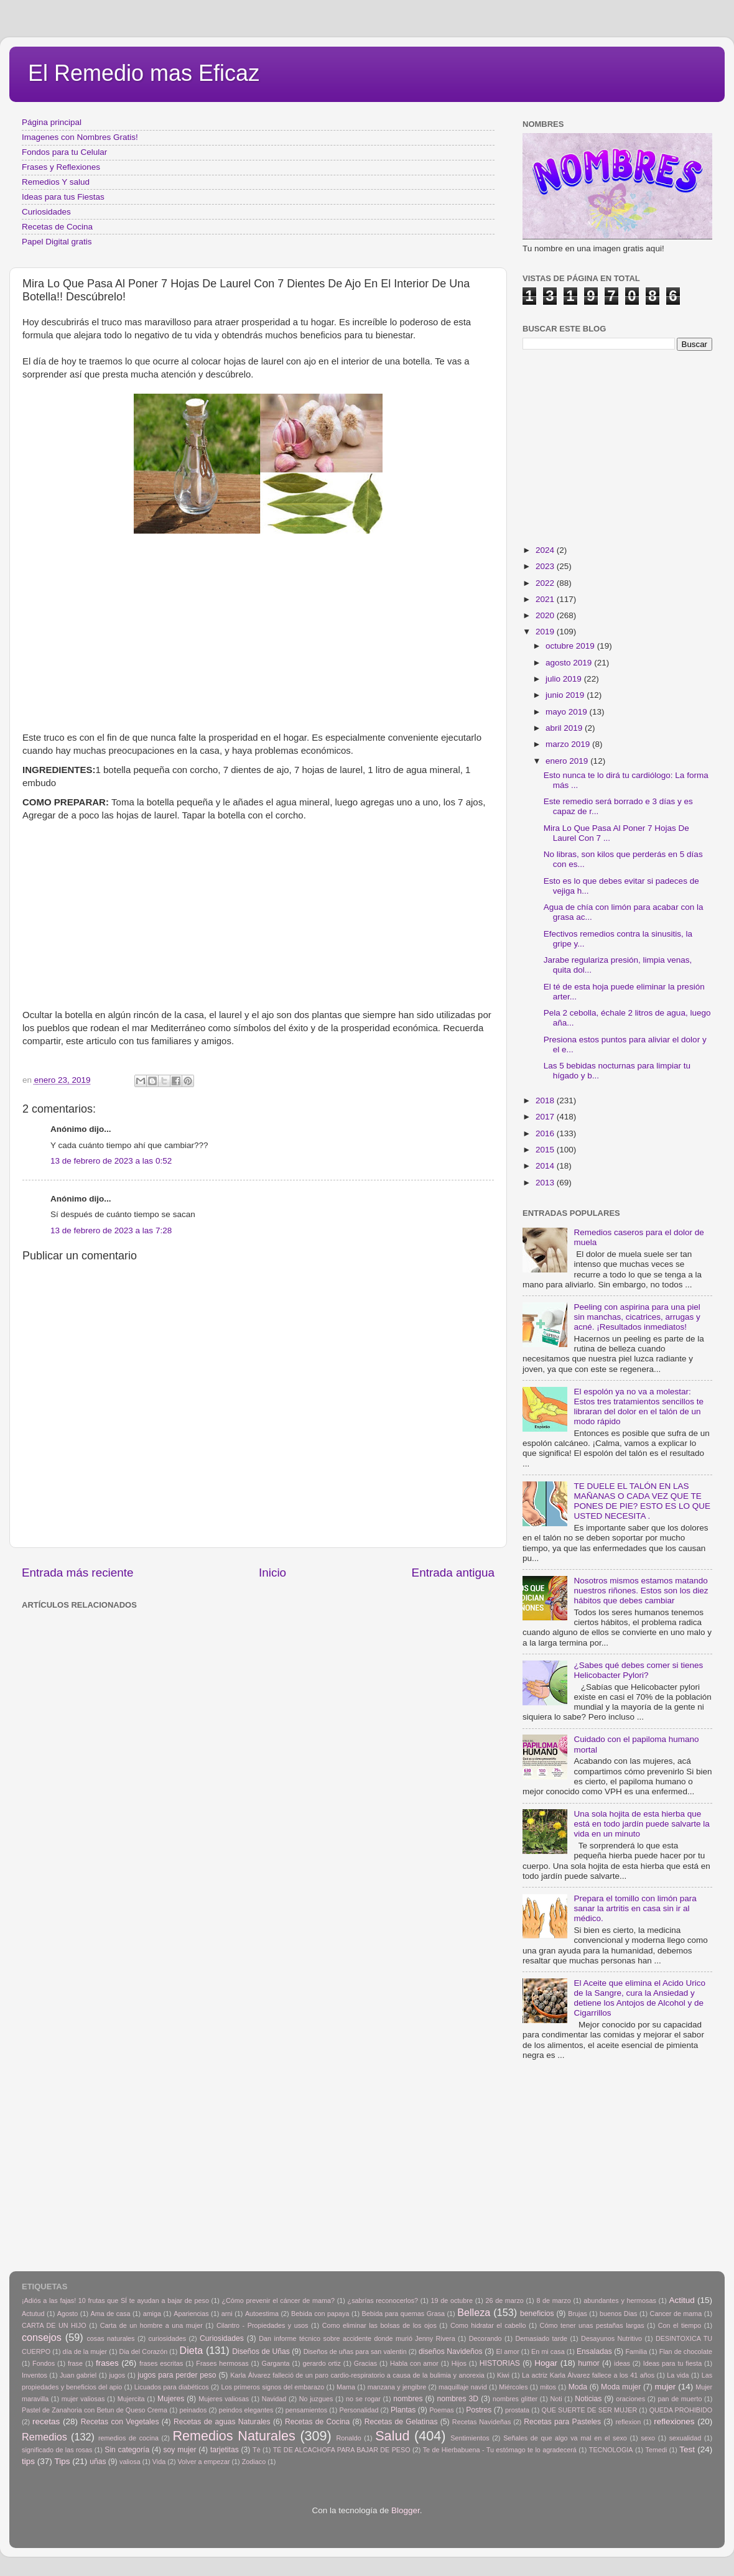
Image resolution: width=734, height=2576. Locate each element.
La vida (678, 2375)
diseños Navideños (451, 2351)
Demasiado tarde (541, 2338)
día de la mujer (85, 2351)
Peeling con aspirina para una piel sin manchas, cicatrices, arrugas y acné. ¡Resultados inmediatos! (637, 1317)
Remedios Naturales (233, 2436)
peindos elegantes (246, 2410)
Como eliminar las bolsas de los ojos (379, 2325)
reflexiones (674, 2421)
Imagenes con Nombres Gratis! (80, 137)
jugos (117, 2375)
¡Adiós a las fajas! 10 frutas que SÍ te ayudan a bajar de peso (115, 2300)
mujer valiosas (83, 2398)
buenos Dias (619, 2313)
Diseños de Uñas (261, 2351)
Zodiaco (254, 2461)
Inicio (272, 1572)
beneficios (537, 2313)
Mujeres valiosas (223, 2398)
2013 (546, 1182)
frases (107, 2363)
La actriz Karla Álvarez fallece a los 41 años (588, 2375)
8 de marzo (553, 2300)
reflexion (628, 2421)
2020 (546, 615)
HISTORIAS (500, 2363)
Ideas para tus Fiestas (63, 197)
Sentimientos (469, 2438)
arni (227, 2313)
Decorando (485, 2338)
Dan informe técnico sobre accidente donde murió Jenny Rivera (357, 2338)
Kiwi (503, 2375)
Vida (158, 2461)
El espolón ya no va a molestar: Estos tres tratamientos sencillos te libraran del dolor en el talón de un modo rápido (639, 1407)
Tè (257, 2449)
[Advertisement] (258, 637)
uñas (98, 2461)
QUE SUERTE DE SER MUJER (590, 2410)
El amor (507, 2351)
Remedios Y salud (56, 182)
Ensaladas (594, 2351)
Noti (556, 2398)
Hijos (459, 2363)
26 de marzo (505, 2300)
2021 (546, 599)
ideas (622, 2363)
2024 (546, 550)
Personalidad (358, 2410)
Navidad (274, 2398)
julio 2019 (565, 678)
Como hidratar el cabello (488, 2325)
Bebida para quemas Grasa (403, 2313)
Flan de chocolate (685, 2351)
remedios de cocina (128, 2438)
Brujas (577, 2313)
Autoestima (262, 2313)
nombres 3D (457, 2398)
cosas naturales (110, 2338)
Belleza (473, 2312)
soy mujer (180, 2449)
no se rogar (363, 2398)
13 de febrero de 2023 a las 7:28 (111, 1230)
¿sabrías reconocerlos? (383, 2300)
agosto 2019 (570, 662)
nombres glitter (515, 2398)
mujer (665, 2386)
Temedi (656, 2449)
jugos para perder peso (176, 2375)
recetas (46, 2421)
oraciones (630, 2398)
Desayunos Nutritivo (611, 2338)
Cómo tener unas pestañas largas (592, 2325)
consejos (42, 2337)
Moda (578, 2387)
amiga (152, 2313)
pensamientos (306, 2410)
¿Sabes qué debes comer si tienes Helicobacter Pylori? (638, 1670)
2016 (546, 1133)
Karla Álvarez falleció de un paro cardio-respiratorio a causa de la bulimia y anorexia (357, 2375)
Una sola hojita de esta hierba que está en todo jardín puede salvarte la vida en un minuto (641, 1823)
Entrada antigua (453, 1572)
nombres (407, 2398)
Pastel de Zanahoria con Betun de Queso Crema (94, 2410)
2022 (546, 583)
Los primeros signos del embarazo (272, 2387)
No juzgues (316, 2398)
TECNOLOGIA (611, 2449)
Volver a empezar (203, 2461)
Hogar (545, 2363)
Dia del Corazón (143, 2351)
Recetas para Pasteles (562, 2421)
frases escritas (161, 2363)
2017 (546, 1116)
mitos (548, 2387)
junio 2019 (566, 695)
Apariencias (191, 2313)
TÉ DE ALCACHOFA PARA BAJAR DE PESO (342, 2449)
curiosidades (167, 2338)
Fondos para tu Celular (64, 152)
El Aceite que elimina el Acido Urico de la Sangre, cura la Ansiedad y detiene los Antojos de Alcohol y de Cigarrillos (639, 1998)
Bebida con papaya (320, 2313)
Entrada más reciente (78, 1572)
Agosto (67, 2313)
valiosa (130, 2461)
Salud (392, 2436)
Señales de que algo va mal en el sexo (565, 2438)
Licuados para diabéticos (171, 2387)
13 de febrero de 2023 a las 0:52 (111, 1160)
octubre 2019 (571, 646)
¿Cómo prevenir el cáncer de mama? (278, 2300)
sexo (648, 2438)
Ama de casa (111, 2313)
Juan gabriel (78, 2375)
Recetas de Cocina (57, 226)
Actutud (33, 2313)
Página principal (51, 122)
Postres (478, 2410)
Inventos (34, 2375)
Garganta (276, 2363)
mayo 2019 (568, 711)
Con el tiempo (680, 2325)
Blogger (405, 2510)
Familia (636, 2351)
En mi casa (548, 2351)
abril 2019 (565, 728)
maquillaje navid (463, 2387)
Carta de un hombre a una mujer (151, 2325)
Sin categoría (127, 2449)
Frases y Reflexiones (61, 167)
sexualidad (685, 2438)
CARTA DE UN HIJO (54, 2325)
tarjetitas (224, 2449)
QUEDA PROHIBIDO (680, 2410)
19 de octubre (452, 2300)
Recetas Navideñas (481, 2421)
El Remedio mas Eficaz (143, 73)
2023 (546, 566)
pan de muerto (680, 2398)
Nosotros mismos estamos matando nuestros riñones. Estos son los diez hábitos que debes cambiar (641, 1590)
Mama (346, 2387)
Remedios (44, 2436)
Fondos (43, 2363)
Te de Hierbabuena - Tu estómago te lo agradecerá (500, 2449)
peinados (193, 2410)
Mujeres (170, 2398)
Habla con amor (414, 2363)
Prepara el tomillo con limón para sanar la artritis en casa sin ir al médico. (635, 1908)
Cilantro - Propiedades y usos (262, 2325)
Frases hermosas (222, 2363)
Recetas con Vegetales (120, 2421)
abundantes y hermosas (619, 2300)
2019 (546, 631)
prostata (517, 2410)
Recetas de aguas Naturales (222, 2421)
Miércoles (513, 2387)
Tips (62, 2461)
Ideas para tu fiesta (672, 2363)
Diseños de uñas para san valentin (355, 2351)
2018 (546, 1100)
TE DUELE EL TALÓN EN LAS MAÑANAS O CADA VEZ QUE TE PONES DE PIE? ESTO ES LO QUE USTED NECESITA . (642, 1501)
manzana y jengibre (397, 2387)
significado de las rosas (57, 2449)
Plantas (403, 2410)
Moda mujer (621, 2387)
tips (28, 2461)
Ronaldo (348, 2438)
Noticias (588, 2398)
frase (75, 2363)
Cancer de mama (676, 2313)
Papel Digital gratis (57, 241)
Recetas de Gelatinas (401, 2421)
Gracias (365, 2363)
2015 (546, 1149)
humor (588, 2363)
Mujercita (131, 2398)
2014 (546, 1165)
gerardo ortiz (321, 2363)
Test (687, 2449)
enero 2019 (568, 761)
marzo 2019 (569, 744)
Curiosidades (46, 211)
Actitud (681, 2300)
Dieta (191, 2350)
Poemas (441, 2410)
